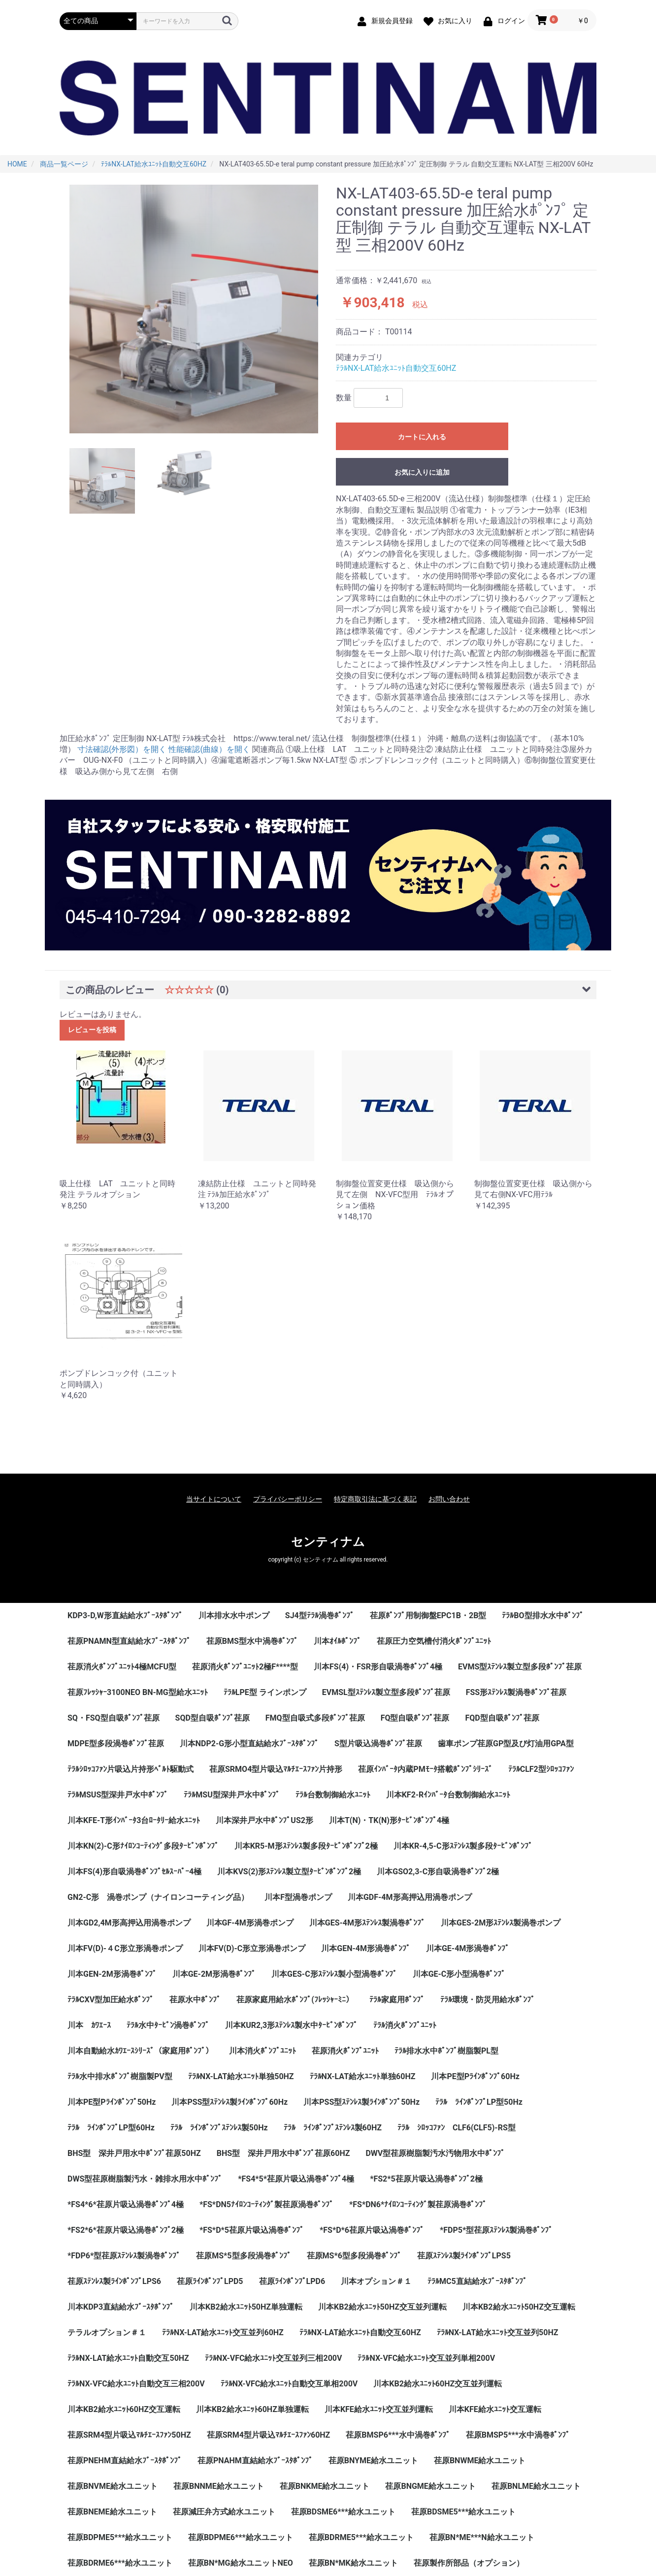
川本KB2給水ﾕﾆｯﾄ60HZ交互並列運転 (437, 2383)
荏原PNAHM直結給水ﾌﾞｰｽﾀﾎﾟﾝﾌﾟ (255, 2460)
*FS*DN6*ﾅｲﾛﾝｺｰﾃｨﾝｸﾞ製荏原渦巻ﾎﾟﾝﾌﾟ (418, 2204)
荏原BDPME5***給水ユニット (119, 2537)
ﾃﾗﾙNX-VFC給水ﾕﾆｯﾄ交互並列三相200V (273, 2358)
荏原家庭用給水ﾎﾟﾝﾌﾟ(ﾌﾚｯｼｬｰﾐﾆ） (295, 1999)
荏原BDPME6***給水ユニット (240, 2537)
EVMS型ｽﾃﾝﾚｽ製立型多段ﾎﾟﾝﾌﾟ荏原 (520, 1666)
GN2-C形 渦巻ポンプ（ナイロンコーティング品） (158, 1897)
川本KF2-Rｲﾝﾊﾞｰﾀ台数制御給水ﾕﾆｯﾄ (448, 1794)
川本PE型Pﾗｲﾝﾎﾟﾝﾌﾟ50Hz (111, 2102)
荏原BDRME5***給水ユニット (361, 2537)
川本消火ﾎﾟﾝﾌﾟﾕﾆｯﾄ (262, 2050)
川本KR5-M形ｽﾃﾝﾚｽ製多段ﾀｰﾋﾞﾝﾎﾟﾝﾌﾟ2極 (306, 1846)
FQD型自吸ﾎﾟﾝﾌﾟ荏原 (502, 1718)
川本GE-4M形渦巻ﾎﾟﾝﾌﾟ (467, 1948)
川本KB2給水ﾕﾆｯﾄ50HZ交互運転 (518, 2307)
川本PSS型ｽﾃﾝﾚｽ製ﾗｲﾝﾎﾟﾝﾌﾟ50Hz (361, 2102)
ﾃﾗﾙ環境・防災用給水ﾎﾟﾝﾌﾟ (487, 1999)
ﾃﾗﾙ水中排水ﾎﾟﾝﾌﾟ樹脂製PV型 (119, 2076)
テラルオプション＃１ (106, 2332)
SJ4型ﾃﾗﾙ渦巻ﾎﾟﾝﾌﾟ (319, 1615)
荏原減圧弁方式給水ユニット (224, 2511)
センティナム (328, 1542)
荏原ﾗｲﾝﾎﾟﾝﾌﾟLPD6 (292, 2281)
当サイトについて (213, 1499)
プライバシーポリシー (287, 1499)
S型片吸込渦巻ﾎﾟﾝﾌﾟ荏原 (378, 1743)
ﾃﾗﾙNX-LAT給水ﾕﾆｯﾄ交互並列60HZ (223, 2332)
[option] (193, 309)
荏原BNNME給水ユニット (218, 2486)
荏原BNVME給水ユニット (112, 2486)
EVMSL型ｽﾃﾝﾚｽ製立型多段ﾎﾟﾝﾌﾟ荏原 (386, 1692)
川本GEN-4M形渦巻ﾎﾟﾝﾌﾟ (365, 1948)
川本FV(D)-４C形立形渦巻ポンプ (125, 1948)
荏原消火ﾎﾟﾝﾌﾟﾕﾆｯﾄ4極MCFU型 (121, 1666)
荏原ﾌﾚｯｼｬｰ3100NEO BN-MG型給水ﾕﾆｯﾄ (137, 1692)
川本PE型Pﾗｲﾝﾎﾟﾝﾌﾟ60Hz (475, 2076)
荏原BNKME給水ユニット (325, 2486)
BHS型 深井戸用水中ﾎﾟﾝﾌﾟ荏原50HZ (134, 2153)
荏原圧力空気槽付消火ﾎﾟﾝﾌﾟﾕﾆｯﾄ (434, 1641)
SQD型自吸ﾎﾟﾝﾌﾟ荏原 (212, 1718)
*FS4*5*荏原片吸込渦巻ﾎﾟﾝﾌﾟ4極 (296, 2179)
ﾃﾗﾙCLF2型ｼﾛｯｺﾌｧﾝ (541, 1769)
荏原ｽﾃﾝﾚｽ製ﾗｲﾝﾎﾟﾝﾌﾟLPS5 (464, 2255)
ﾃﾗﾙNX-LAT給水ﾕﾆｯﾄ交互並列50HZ (497, 2332)
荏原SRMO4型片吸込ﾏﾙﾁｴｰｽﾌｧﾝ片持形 (275, 1769)
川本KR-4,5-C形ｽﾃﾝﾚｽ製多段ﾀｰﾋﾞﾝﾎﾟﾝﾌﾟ (463, 1846)
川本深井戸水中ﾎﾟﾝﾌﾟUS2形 (264, 1820)
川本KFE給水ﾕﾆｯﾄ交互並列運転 (379, 2409)
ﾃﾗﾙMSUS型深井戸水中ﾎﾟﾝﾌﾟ (117, 1794)
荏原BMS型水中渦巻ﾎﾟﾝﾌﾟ (252, 1641)
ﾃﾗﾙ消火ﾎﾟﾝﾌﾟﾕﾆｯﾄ (404, 2025)
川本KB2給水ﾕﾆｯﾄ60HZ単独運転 (252, 2409)
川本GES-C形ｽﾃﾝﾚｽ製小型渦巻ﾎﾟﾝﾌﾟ (334, 1974)
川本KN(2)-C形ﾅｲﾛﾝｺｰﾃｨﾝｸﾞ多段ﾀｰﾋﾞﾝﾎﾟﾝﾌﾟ (143, 1846)
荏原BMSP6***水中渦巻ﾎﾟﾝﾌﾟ (398, 2435)
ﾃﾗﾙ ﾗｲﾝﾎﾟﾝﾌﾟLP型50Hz (479, 2102)
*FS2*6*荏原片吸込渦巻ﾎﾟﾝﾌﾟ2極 (125, 2230)
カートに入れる (422, 437)
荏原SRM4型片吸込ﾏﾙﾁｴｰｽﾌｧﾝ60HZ (268, 2435)
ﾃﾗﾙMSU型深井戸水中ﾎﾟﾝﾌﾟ (231, 1794)
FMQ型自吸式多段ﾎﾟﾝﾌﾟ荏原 (315, 1718)
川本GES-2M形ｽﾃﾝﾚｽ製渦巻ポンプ (500, 1922)
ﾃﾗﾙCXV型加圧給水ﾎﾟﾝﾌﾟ (110, 1999)
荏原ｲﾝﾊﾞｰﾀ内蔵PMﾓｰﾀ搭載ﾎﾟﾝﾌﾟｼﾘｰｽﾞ (425, 1769)
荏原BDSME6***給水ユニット (343, 2511)
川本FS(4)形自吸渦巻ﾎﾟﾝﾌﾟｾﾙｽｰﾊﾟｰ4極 (134, 1871)
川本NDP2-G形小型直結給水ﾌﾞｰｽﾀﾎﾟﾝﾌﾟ (249, 1743)
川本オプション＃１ (376, 2281)
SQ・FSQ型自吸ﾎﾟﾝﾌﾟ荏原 (113, 1718)
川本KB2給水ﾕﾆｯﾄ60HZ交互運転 (123, 2409)
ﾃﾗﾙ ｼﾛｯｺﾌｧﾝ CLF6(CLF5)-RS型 (456, 2127)
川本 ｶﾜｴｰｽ (89, 2025)
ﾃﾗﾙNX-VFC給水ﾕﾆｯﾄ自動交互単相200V (289, 2383)
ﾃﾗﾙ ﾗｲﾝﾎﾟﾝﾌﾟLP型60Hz (111, 2127)
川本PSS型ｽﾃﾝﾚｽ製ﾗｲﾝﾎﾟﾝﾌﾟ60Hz (229, 2102)
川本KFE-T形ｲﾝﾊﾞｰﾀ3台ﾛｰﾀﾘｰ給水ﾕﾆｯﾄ (133, 1820)
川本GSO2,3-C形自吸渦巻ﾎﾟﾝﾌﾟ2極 (438, 1871)
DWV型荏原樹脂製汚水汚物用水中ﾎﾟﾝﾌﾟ (435, 2153)
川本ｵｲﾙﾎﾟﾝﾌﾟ (337, 1641)
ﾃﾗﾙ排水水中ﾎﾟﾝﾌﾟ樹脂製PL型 (446, 2050)
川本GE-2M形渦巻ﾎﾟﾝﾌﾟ (214, 1974)
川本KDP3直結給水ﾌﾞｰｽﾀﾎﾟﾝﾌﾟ (120, 2307)
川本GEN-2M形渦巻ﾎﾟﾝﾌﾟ (112, 1974)
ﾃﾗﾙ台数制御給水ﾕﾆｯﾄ (332, 1794)
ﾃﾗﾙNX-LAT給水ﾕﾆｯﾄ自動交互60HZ (396, 368)
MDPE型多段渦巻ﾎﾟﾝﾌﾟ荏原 (115, 1743)
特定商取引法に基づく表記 (375, 1499)
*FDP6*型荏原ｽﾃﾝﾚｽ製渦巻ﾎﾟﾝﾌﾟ (123, 2255)
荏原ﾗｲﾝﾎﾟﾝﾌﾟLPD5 (210, 2281)
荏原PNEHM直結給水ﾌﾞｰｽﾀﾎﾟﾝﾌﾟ (124, 2460)
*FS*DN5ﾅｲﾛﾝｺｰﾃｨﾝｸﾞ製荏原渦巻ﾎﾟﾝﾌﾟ (266, 2204)
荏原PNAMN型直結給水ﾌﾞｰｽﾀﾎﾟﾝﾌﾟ (129, 1641)
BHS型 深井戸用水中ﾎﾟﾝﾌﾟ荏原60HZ (283, 2153)
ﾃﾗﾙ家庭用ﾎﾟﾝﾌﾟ (397, 1999)
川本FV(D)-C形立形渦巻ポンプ (252, 1948)
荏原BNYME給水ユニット (373, 2460)
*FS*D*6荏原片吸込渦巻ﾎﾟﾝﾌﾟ (372, 2230)
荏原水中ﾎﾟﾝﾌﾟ (195, 1999)
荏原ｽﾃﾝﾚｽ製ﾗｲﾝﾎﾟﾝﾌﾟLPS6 (114, 2281)
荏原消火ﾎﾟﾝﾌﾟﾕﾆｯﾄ (345, 2050)
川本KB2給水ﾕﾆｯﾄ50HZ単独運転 (246, 2307)
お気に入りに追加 (422, 472)
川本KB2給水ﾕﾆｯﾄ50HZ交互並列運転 (382, 2307)
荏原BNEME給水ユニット (112, 2511)
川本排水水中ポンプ (233, 1615)
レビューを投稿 (92, 1030)
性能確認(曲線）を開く (209, 749)
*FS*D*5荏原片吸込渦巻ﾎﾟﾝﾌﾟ (251, 2230)
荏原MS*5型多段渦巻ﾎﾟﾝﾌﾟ (243, 2255)
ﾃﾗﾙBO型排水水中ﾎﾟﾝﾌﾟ (542, 1615)
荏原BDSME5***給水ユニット (463, 2511)
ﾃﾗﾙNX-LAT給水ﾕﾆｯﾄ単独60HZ (363, 2076)
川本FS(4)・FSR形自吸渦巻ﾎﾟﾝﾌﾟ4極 (378, 1666)
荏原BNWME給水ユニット (480, 2460)
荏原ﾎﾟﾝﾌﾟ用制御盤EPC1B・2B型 (428, 1615)
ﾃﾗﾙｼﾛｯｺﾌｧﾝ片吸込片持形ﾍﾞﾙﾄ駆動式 (130, 1769)
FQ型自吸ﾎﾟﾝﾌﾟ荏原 (415, 1718)
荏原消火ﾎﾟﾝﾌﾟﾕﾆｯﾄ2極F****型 (245, 1666)
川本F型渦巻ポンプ (298, 1897)
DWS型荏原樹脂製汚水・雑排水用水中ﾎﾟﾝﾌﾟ (144, 2179)
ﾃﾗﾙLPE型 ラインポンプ (265, 1692)
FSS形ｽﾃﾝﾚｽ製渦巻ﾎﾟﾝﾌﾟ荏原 (516, 1692)
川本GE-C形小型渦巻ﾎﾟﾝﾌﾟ (459, 1974)
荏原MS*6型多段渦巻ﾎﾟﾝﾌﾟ (354, 2255)
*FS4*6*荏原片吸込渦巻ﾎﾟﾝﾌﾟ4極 (125, 2204)
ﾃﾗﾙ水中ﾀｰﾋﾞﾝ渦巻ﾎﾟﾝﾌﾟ (168, 2025)
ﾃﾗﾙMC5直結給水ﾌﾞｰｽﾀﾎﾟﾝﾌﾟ (477, 2281)
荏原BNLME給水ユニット (536, 2486)
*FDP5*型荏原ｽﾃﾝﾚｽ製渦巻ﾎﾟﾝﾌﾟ (496, 2230)
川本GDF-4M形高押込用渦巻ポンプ (410, 1897)
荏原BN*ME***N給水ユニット (481, 2537)
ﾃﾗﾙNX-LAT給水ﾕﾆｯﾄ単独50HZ (241, 2076)
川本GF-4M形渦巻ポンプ (250, 1922)
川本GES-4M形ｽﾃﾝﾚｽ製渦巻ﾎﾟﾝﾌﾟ (367, 1922)
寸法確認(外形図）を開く (121, 749)
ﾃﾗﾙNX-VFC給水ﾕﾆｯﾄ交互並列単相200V (426, 2358)
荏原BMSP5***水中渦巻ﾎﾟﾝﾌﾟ (518, 2435)
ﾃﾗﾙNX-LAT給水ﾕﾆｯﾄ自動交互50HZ (128, 2358)
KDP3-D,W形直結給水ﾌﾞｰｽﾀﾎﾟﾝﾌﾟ (125, 1615)
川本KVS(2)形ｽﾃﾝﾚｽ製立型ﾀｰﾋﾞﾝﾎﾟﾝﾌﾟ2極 (289, 1871)
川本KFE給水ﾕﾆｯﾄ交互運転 (495, 2409)
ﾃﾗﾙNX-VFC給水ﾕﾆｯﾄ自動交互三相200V (136, 2383)
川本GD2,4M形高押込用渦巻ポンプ (129, 1922)
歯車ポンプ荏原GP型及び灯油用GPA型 (506, 1743)
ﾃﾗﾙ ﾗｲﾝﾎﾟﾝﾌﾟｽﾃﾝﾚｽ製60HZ (333, 2127)
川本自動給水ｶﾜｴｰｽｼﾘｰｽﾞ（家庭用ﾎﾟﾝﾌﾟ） (140, 2050)
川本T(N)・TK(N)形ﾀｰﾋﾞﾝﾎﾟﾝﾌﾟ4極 (389, 1820)
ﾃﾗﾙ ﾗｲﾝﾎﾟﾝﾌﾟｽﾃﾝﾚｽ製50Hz (219, 2127)
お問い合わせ (449, 1499)
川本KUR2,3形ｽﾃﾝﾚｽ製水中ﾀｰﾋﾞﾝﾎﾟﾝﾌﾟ (291, 2025)
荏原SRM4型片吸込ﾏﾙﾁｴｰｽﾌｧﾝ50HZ (129, 2435)
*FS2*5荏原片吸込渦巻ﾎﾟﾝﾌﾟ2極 (426, 2179)
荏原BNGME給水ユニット (430, 2486)
